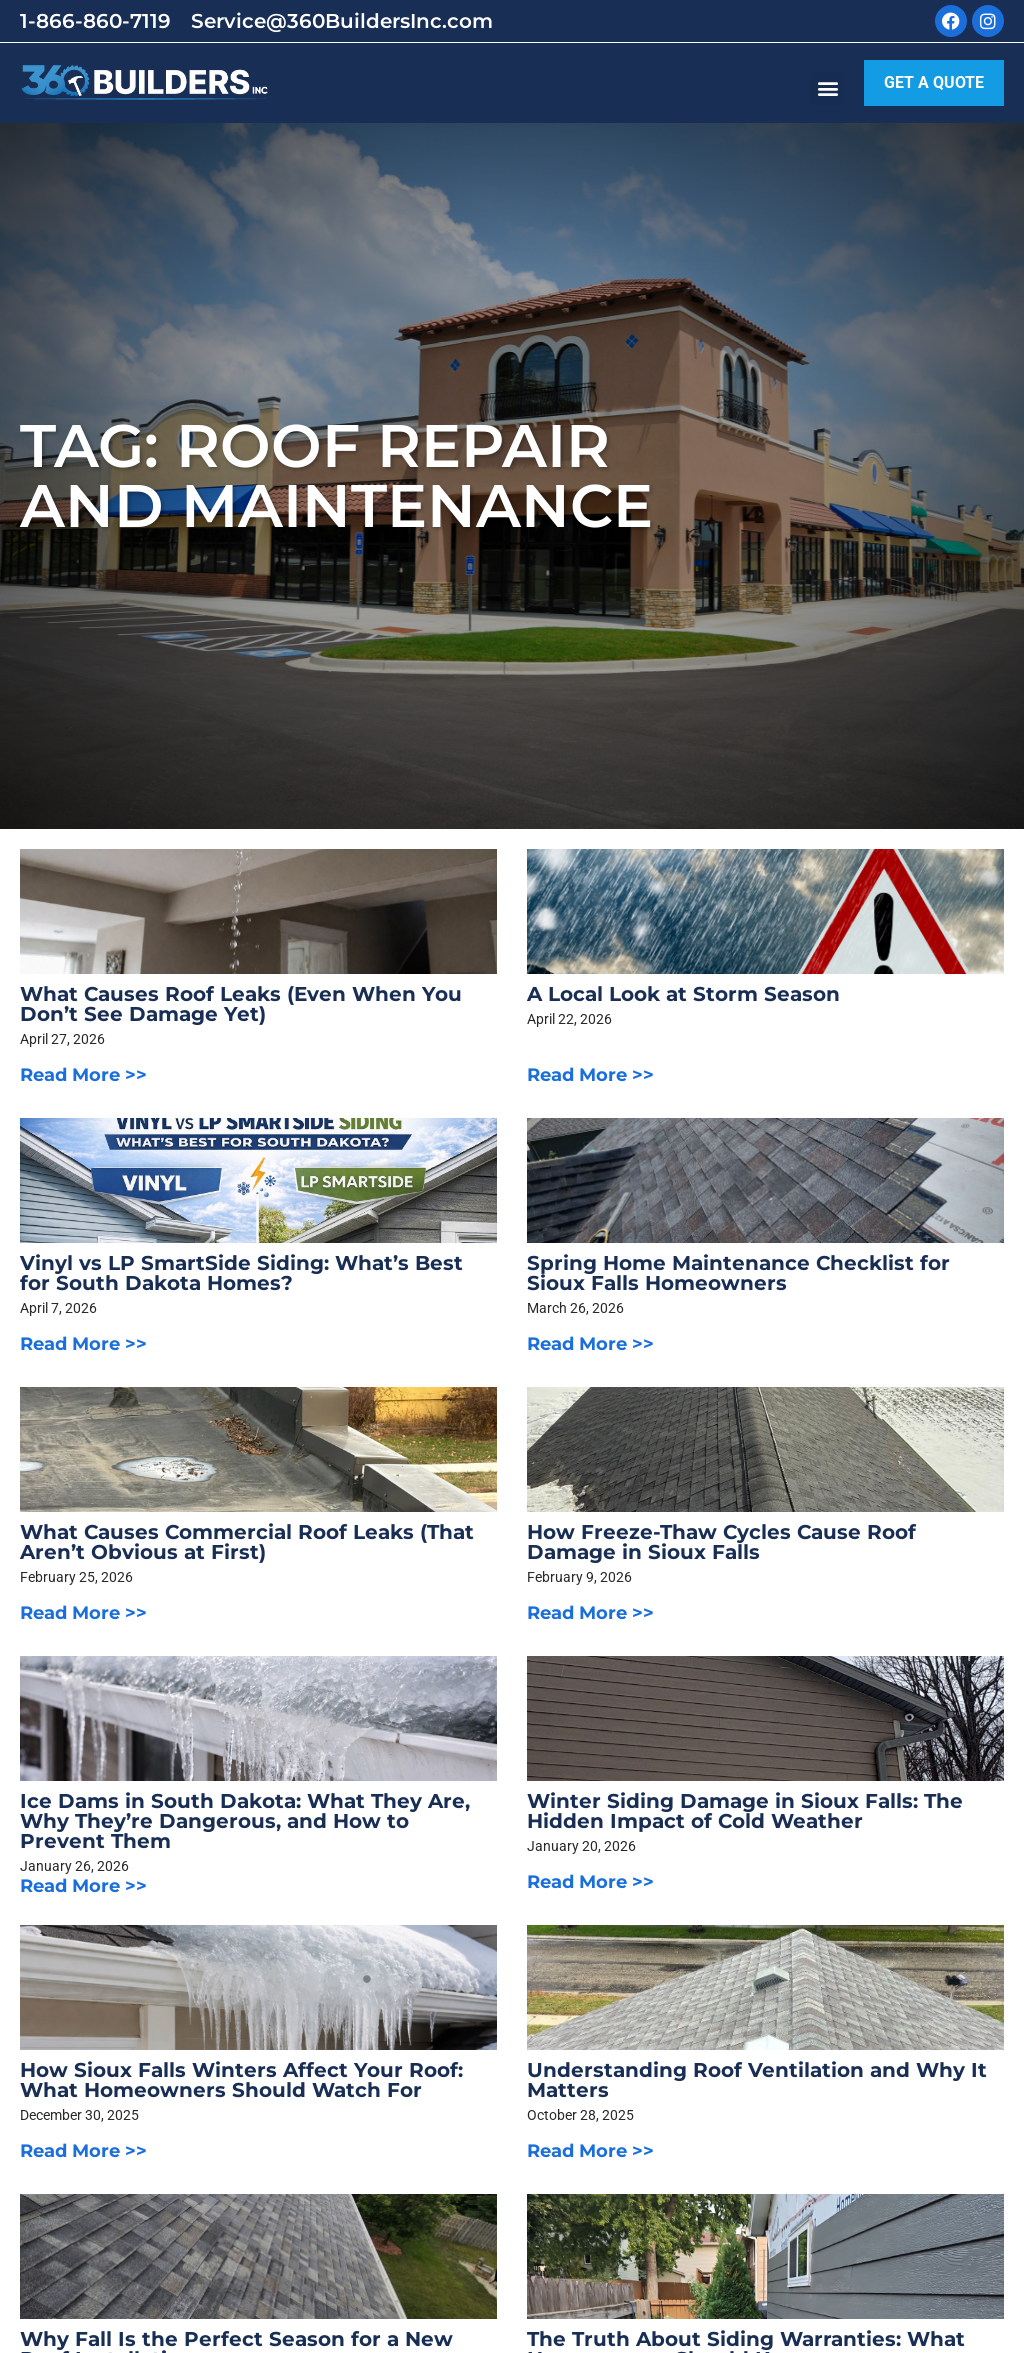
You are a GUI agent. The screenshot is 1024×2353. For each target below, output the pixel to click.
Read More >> (83, 1075)
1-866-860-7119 (95, 21)
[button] (827, 88)
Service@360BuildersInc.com (342, 21)
